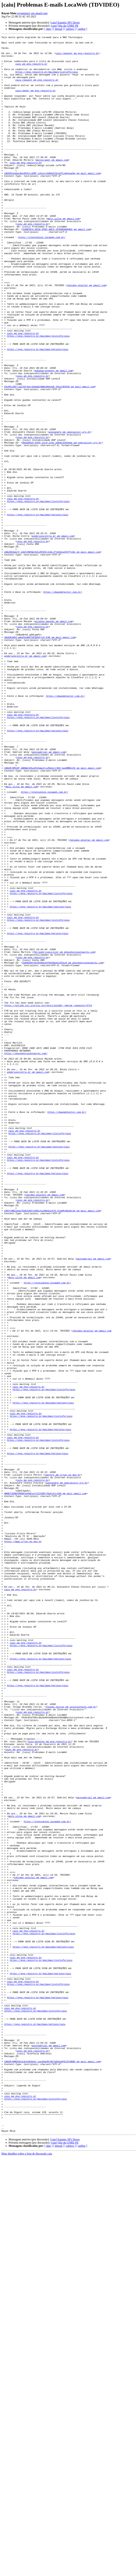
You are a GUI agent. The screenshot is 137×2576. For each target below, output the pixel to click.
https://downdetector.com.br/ (62, 703)
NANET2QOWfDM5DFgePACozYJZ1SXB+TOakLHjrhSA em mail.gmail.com (45, 1785)
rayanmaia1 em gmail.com (32, 13)
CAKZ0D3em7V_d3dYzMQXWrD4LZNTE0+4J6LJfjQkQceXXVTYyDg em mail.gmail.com (52, 655)
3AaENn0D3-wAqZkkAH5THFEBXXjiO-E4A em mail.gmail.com (39, 757)
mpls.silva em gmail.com (63, 255)
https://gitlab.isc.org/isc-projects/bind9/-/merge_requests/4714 (48, 1199)
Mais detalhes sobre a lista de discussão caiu (26, 2572)
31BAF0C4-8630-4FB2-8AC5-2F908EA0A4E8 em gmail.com (56, 268)
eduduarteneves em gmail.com (53, 437)
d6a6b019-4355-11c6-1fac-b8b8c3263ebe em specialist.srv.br (62, 524)
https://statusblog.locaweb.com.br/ (41, 277)
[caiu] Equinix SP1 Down (65, 22)
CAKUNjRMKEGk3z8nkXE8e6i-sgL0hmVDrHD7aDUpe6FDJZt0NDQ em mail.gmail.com (52, 2466)
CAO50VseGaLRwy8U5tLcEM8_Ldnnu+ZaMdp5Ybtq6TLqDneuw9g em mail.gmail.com (52, 201)
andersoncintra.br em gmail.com (53, 636)
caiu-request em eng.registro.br (77, 56)
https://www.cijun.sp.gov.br (23, 1842)
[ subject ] (70, 28)
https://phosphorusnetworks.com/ (25, 1257)
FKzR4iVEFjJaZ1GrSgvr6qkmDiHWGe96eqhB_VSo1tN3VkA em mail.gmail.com (49, 457)
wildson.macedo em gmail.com (53, 738)
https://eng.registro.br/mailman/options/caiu (37, 412)
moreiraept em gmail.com (52, 185)
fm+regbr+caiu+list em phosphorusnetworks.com (64, 1135)
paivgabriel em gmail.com (48, 895)
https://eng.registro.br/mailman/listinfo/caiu (46, 79)
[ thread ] (58, 28)
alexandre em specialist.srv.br (69, 511)
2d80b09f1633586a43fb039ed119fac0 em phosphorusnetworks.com (62, 1148)
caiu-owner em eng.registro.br (35, 101)
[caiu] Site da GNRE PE (64, 25)
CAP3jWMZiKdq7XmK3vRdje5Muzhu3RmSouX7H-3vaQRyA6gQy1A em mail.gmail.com (52, 1445)
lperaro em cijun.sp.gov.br (63, 1762)
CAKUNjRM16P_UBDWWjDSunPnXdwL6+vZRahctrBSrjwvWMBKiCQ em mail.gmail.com (52, 914)
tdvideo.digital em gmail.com (86, 335)
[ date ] (48, 28)
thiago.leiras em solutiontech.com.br (71, 2041)
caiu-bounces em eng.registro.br (49, 2082)
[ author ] (82, 28)
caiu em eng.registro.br (31, 69)
